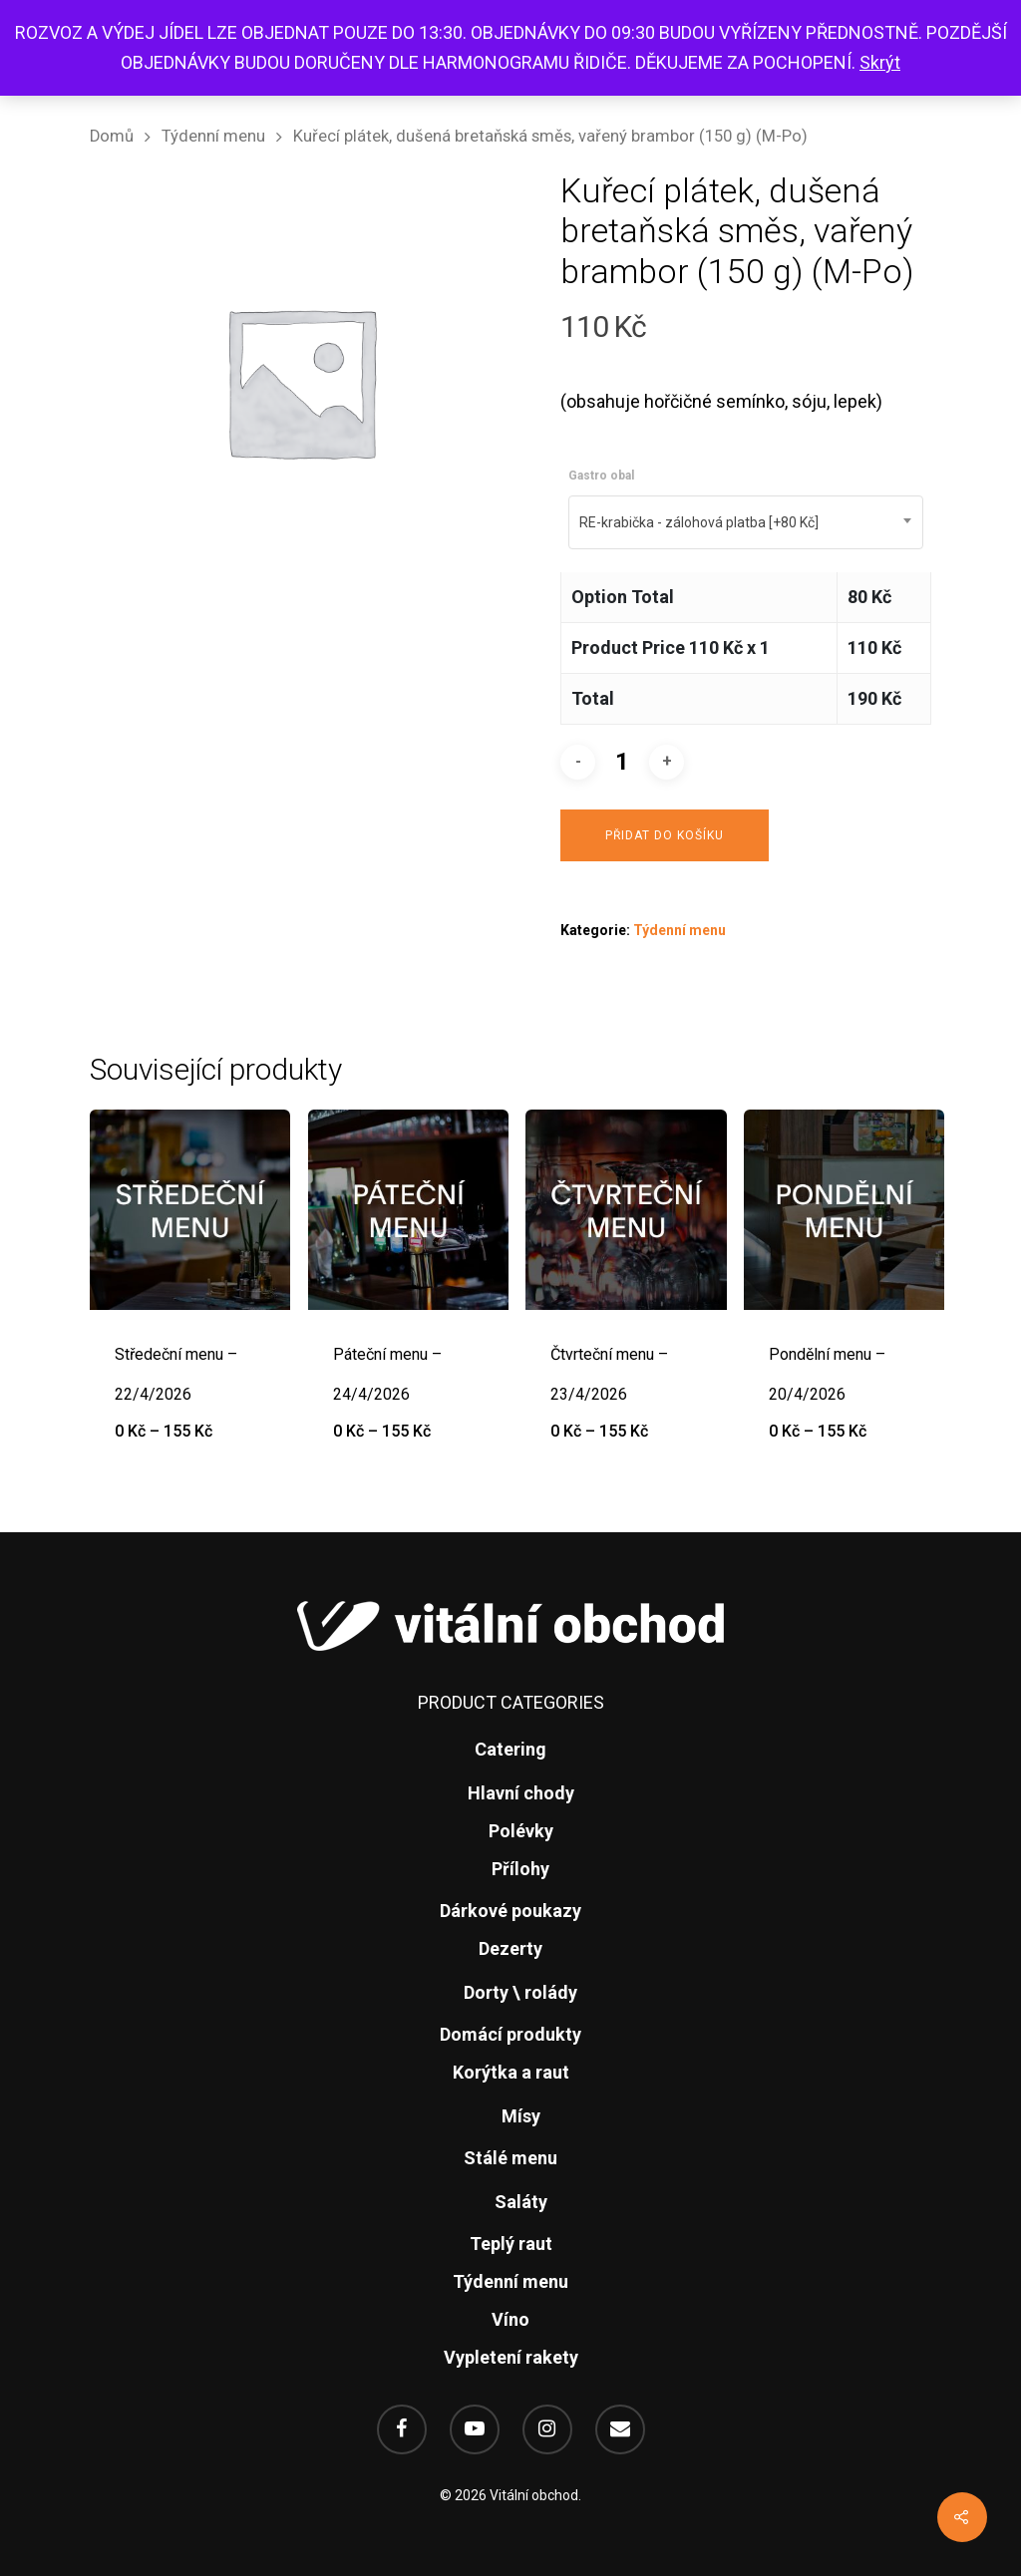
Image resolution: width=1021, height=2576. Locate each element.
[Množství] (622, 762)
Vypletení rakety (511, 2357)
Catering (510, 1749)
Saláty (521, 2201)
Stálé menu (510, 2157)
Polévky (521, 1830)
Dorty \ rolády (520, 1992)
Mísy (521, 2115)
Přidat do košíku (664, 835)
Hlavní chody (521, 1792)
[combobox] (745, 522)
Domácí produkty (510, 2034)
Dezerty (510, 1948)
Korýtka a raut (511, 2072)
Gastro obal (601, 476)
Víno (510, 2319)
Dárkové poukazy (510, 1910)
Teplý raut (511, 2243)
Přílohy (520, 1868)
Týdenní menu (213, 136)
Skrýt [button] (879, 62)
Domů (112, 136)
